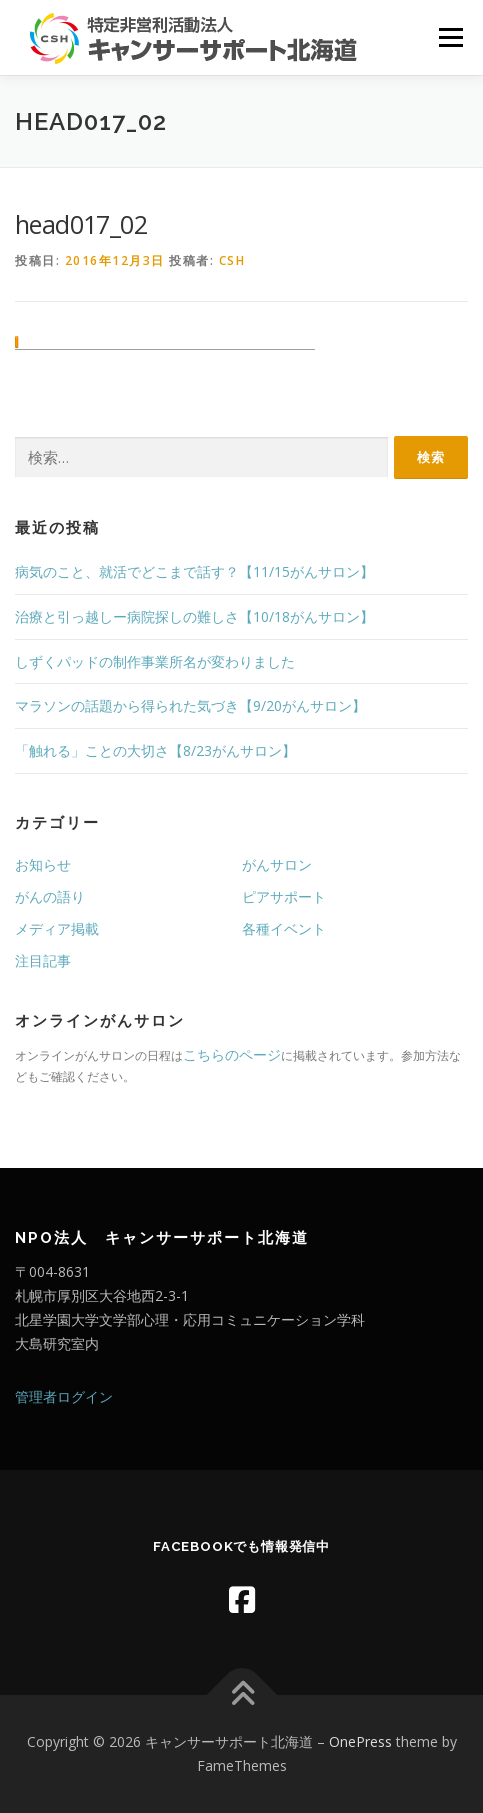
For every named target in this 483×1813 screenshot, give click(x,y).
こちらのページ (232, 1054)
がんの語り (50, 896)
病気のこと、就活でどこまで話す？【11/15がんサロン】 (194, 571)
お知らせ (43, 864)
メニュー (450, 37)
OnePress (360, 1741)
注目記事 (43, 960)
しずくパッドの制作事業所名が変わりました (155, 661)
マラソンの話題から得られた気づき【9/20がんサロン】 (190, 705)
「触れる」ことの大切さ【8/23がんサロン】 (155, 750)
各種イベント (284, 928)
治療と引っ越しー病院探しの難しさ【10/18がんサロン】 (194, 616)
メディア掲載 (57, 928)
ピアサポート (284, 896)
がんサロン (277, 864)
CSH (232, 260)
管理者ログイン (64, 1396)
